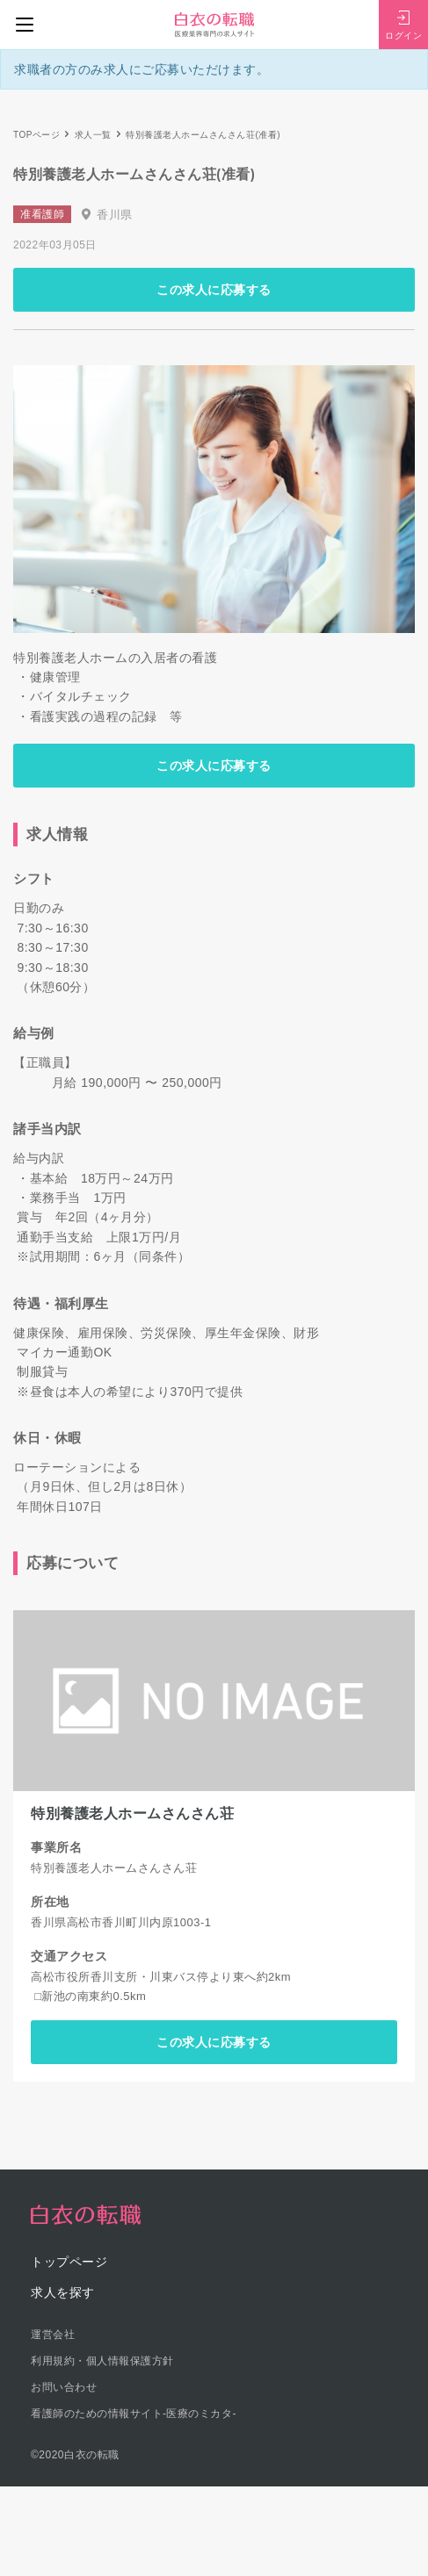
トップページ (69, 2262)
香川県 (115, 214)
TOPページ (36, 135)
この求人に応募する (214, 290)
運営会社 (53, 2334)
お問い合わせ (64, 2387)
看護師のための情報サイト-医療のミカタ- (133, 2413)
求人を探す (63, 2292)
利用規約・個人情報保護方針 (102, 2361)
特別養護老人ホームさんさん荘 (132, 1813)
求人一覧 (93, 135)
